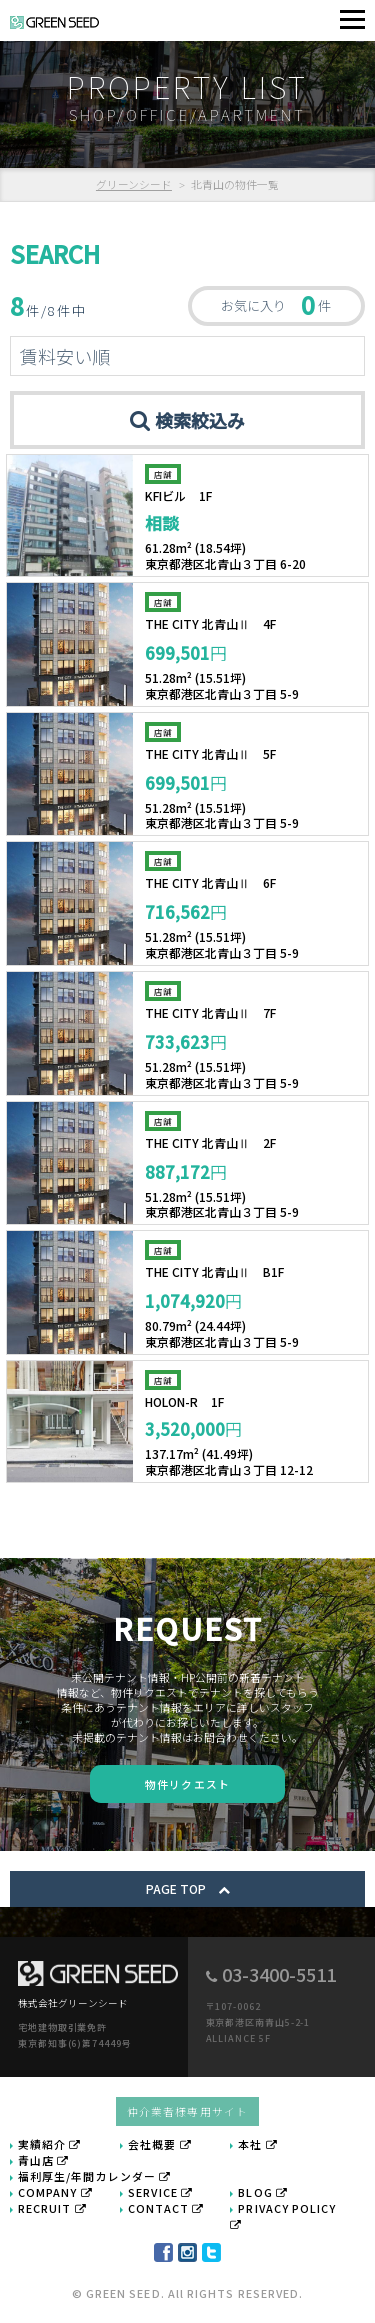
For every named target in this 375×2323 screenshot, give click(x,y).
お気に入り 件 (276, 304)
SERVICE (160, 2192)
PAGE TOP (188, 1888)
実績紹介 (50, 2144)
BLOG (263, 2192)
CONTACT (166, 2208)
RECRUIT (52, 2208)
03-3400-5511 (279, 1974)
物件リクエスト (187, 1784)
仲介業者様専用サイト (187, 2111)
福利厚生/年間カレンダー (94, 2176)
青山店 (43, 2160)
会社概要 (160, 2144)
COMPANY (55, 2192)
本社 (257, 2144)
